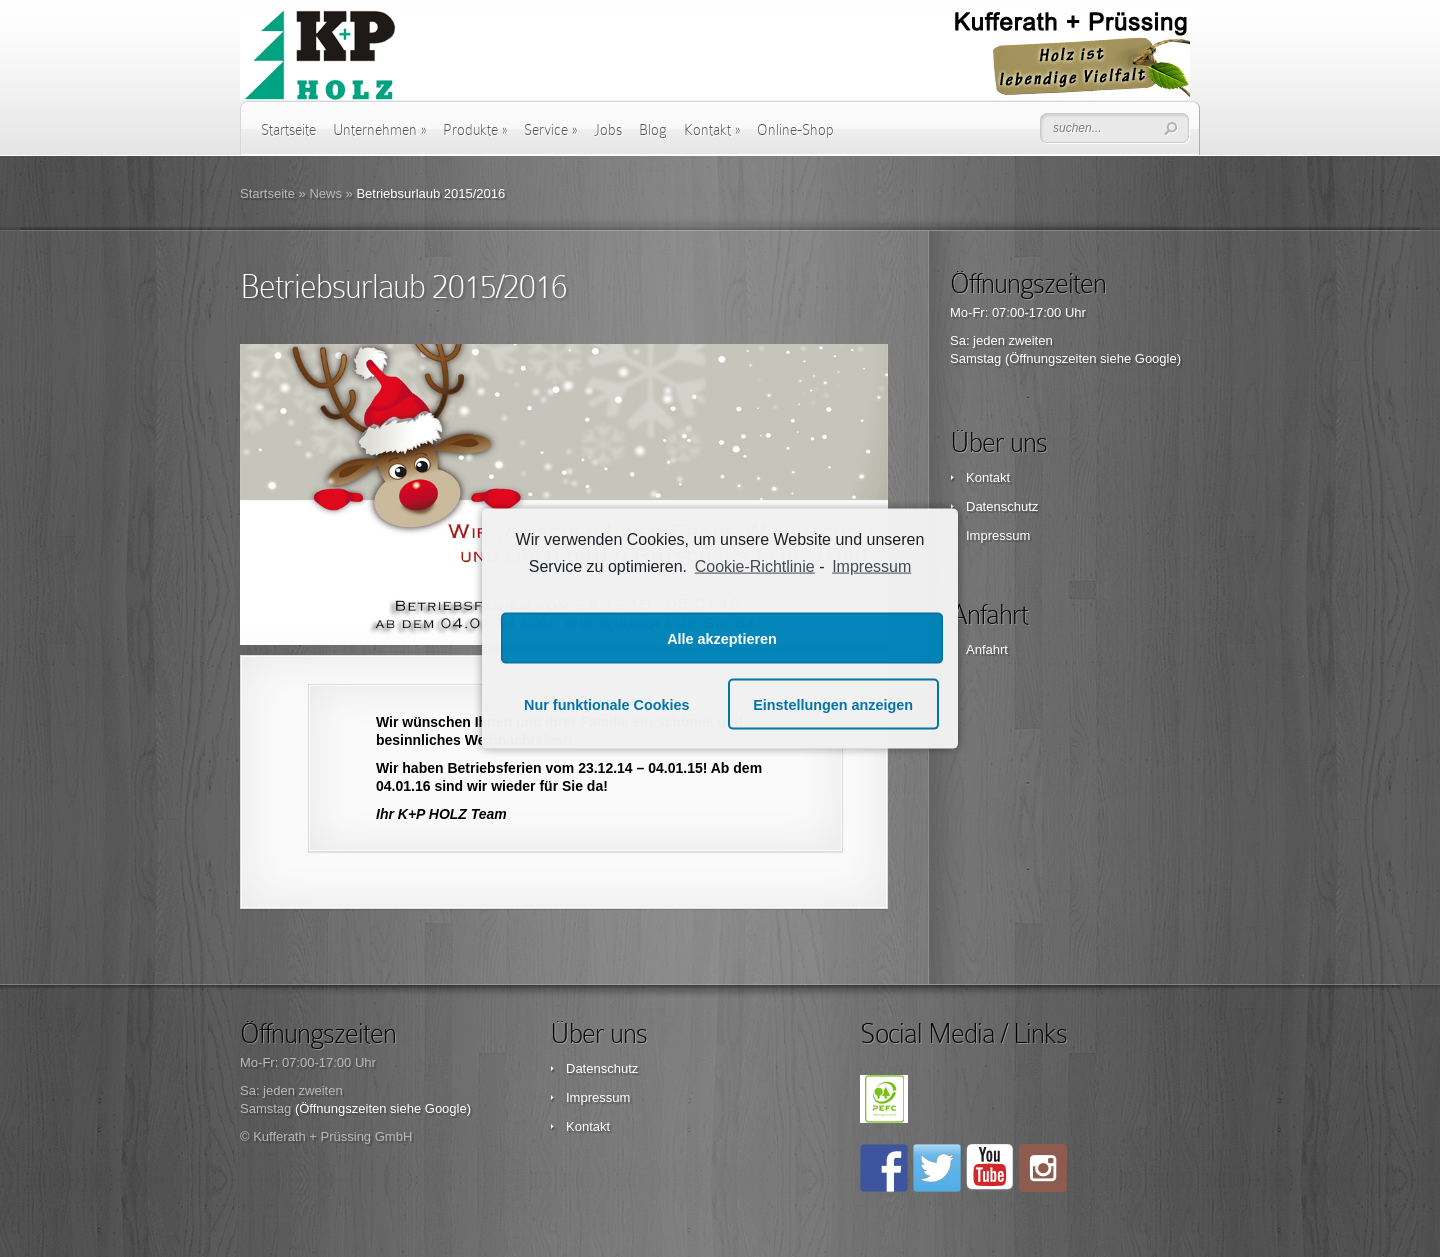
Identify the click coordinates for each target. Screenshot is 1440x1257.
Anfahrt (987, 649)
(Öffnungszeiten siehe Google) (1093, 358)
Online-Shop (795, 130)
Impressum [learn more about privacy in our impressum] (871, 565)
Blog (653, 130)
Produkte (475, 130)
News (325, 193)
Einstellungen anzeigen (833, 704)
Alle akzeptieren (722, 638)
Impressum (998, 535)
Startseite (288, 130)
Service (550, 130)
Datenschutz (1002, 506)
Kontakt (712, 130)
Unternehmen (379, 130)
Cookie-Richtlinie (755, 565)
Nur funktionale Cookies (607, 704)
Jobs (608, 130)
